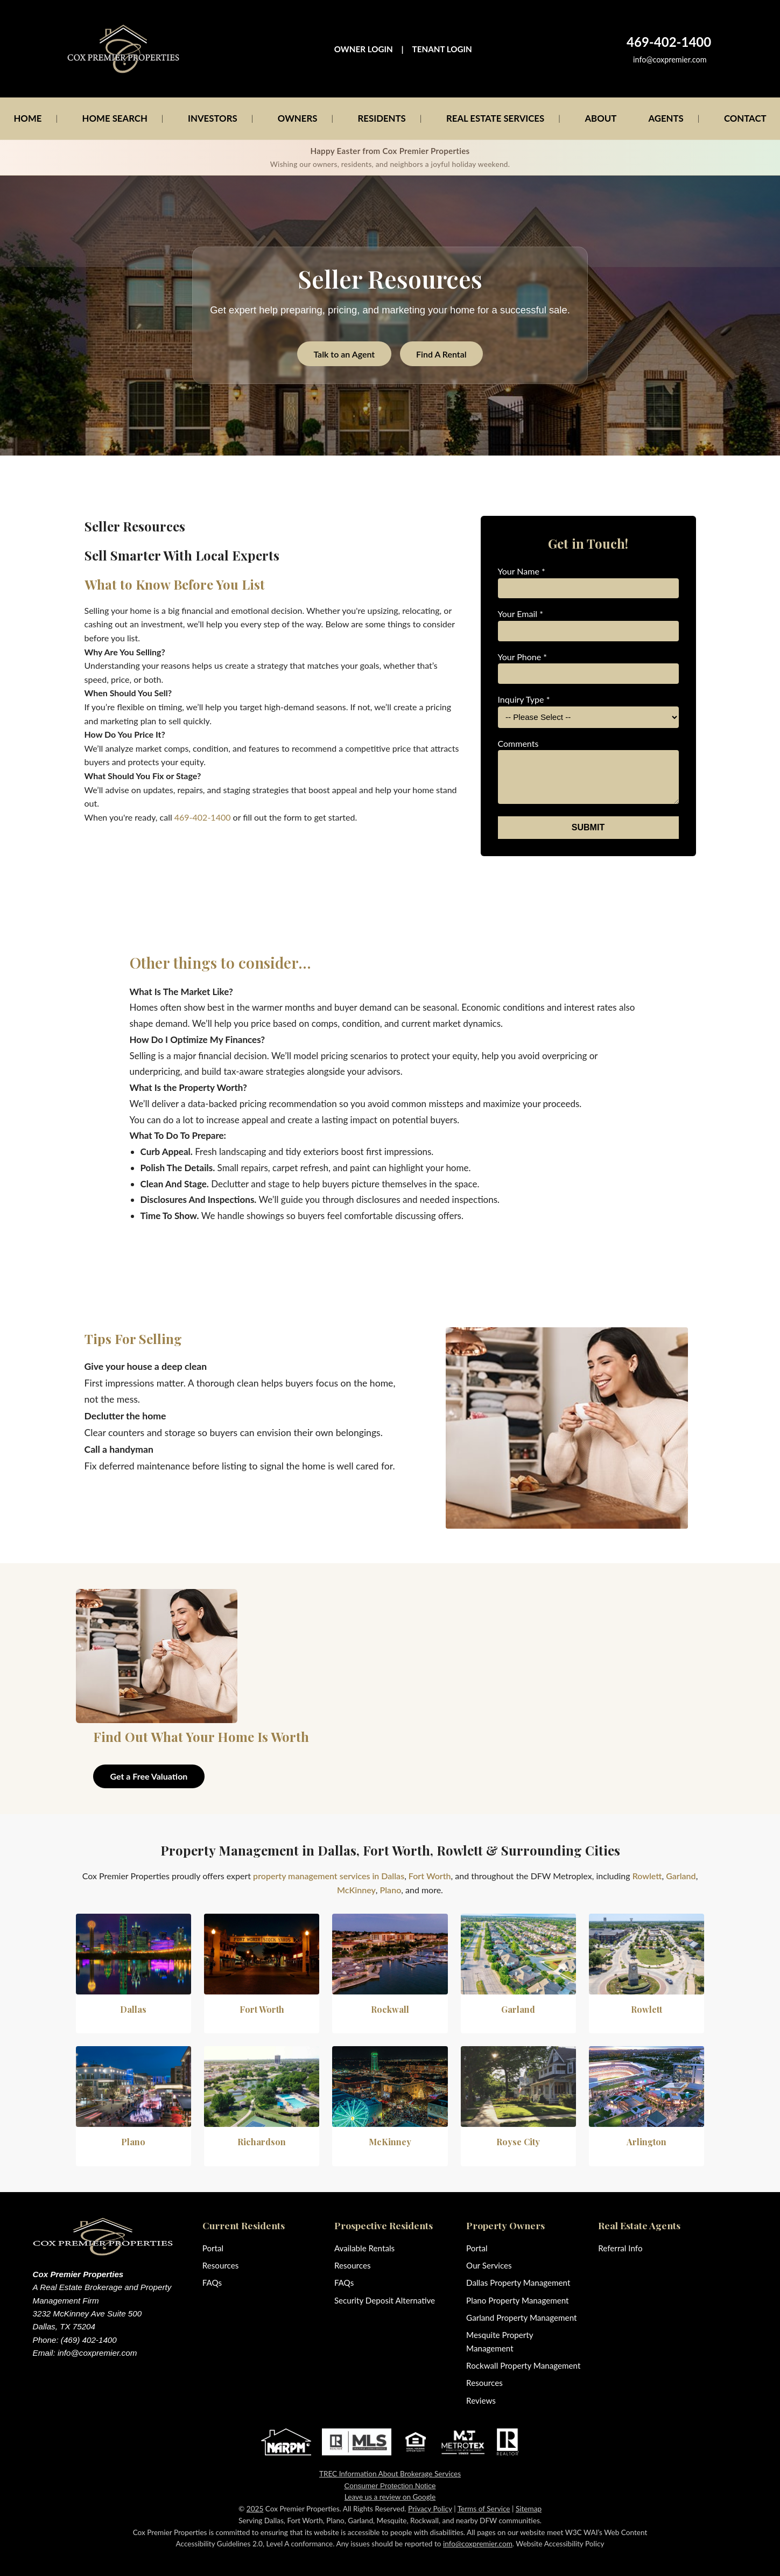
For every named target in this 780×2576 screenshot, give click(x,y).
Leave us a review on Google (390, 2497)
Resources (220, 2265)
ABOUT (600, 118)
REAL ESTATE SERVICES (495, 118)
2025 (255, 2508)
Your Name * (521, 571)
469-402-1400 (202, 817)
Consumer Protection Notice (390, 2486)
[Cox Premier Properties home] (123, 49)
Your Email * (520, 613)
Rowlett (647, 1876)
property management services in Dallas (328, 1876)
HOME (27, 118)
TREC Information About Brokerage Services (390, 2473)
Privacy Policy (430, 2508)
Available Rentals (364, 2248)
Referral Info (620, 2248)
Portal (212, 2248)
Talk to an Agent (344, 354)
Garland (680, 1876)
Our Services (489, 2265)
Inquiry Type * (524, 699)
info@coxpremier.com (669, 59)
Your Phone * (522, 657)
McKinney (356, 1890)
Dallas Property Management (518, 2282)
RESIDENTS (382, 118)
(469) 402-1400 (89, 2339)
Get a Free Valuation (149, 1776)
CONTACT (745, 118)
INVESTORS (212, 118)
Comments (518, 743)
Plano (391, 1890)
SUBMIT (588, 827)
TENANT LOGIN (442, 49)
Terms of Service (484, 2508)
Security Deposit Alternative (384, 2300)
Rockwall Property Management (523, 2365)
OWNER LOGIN (363, 49)
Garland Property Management (521, 2317)
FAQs (212, 2282)
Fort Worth (430, 1876)
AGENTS (665, 118)
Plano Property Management (517, 2300)
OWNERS (298, 118)
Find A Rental (441, 354)
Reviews (481, 2400)
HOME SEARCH (114, 118)
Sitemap (529, 2508)
